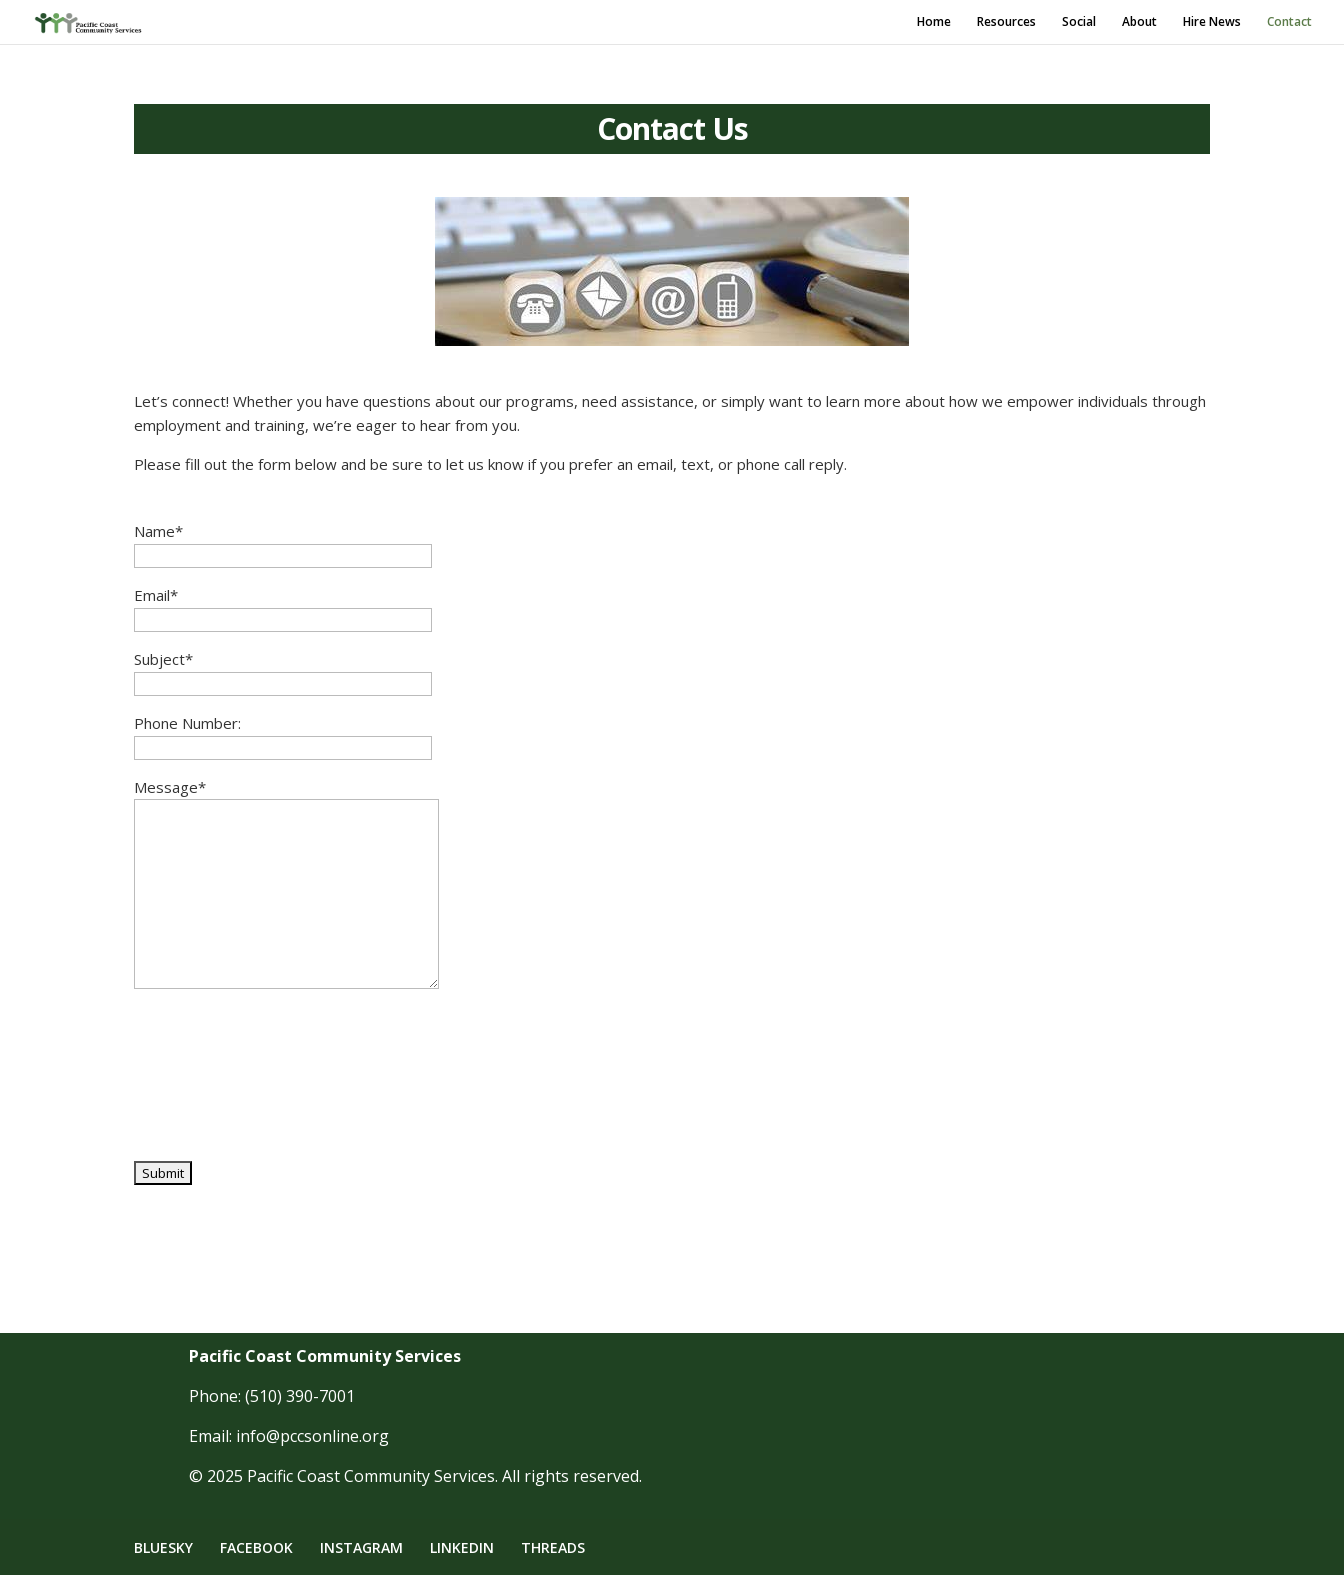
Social (1079, 21)
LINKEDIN (462, 1547)
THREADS (553, 1547)
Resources (1006, 21)
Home (934, 21)
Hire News (1212, 21)
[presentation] (216, 1082)
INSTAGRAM (361, 1547)
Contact (1289, 21)
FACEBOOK (256, 1547)
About (1139, 21)
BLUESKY (163, 1547)
